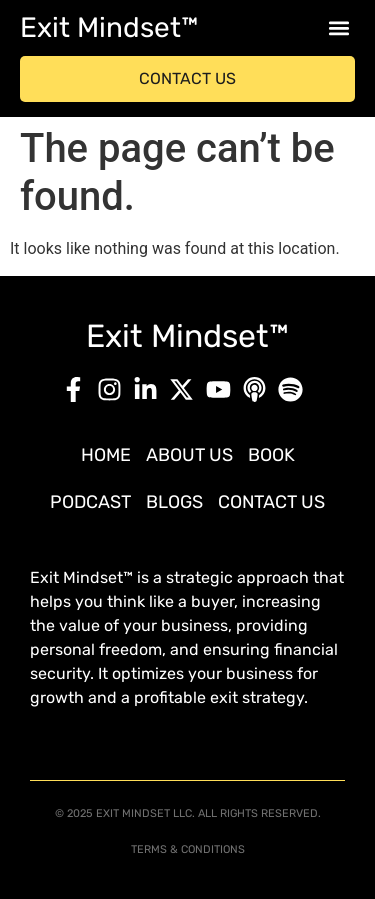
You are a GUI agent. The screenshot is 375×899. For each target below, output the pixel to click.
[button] (338, 28)
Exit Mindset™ (109, 27)
